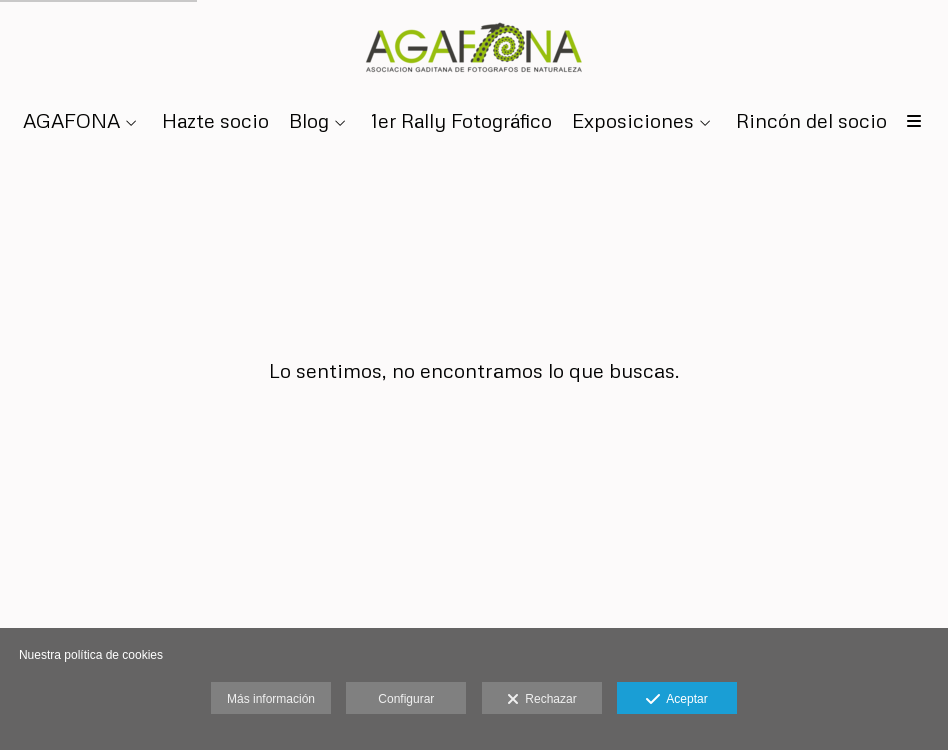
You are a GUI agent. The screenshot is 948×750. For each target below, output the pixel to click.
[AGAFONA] (474, 47)
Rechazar (542, 700)
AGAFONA (71, 120)
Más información (271, 699)
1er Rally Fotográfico (461, 120)
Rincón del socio (811, 120)
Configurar (406, 699)
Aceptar (676, 700)
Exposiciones (633, 120)
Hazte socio (215, 120)
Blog (309, 120)
